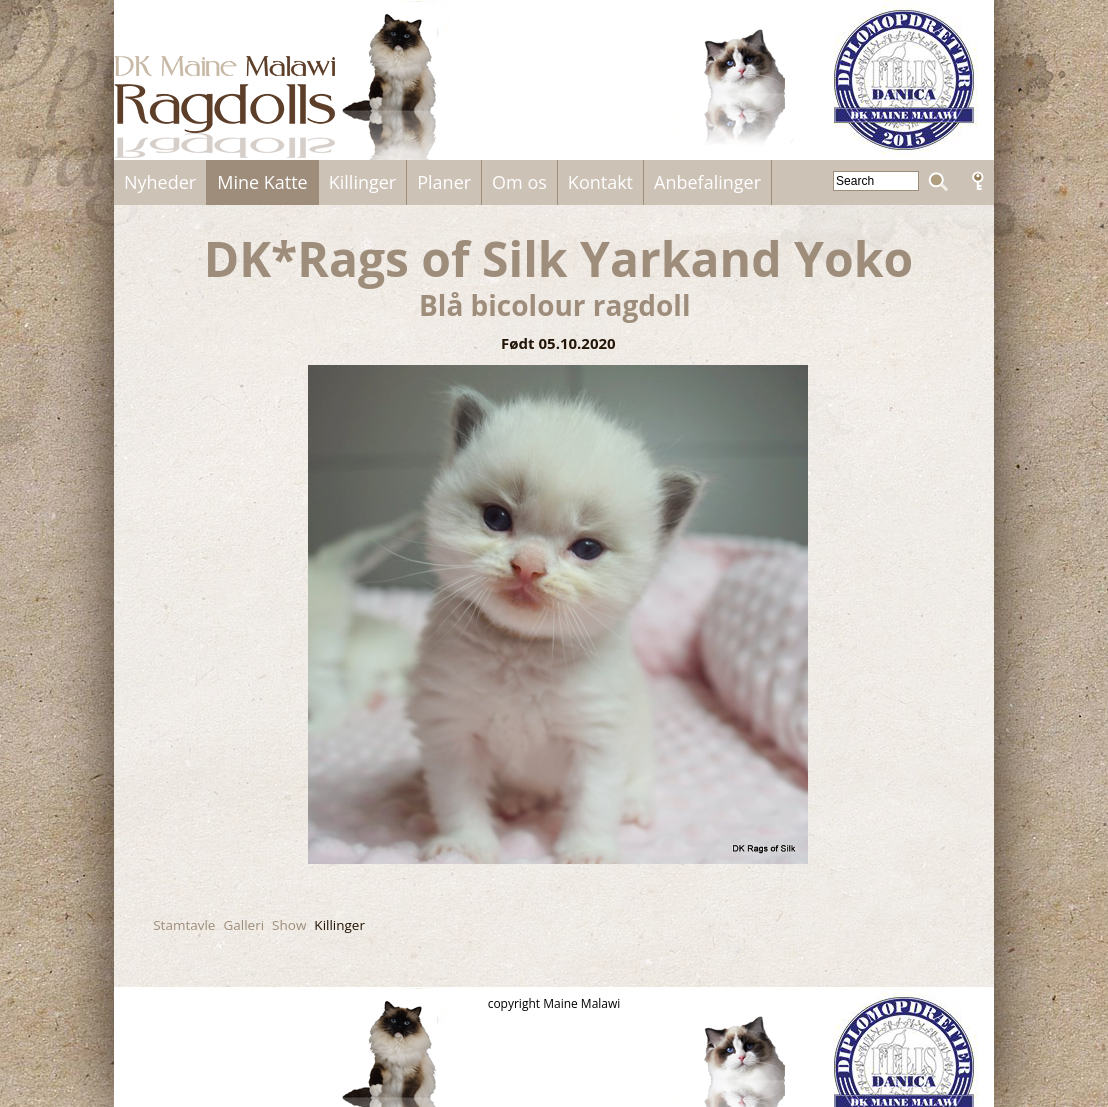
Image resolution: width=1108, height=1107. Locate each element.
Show (289, 925)
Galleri (243, 925)
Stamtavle (184, 925)
